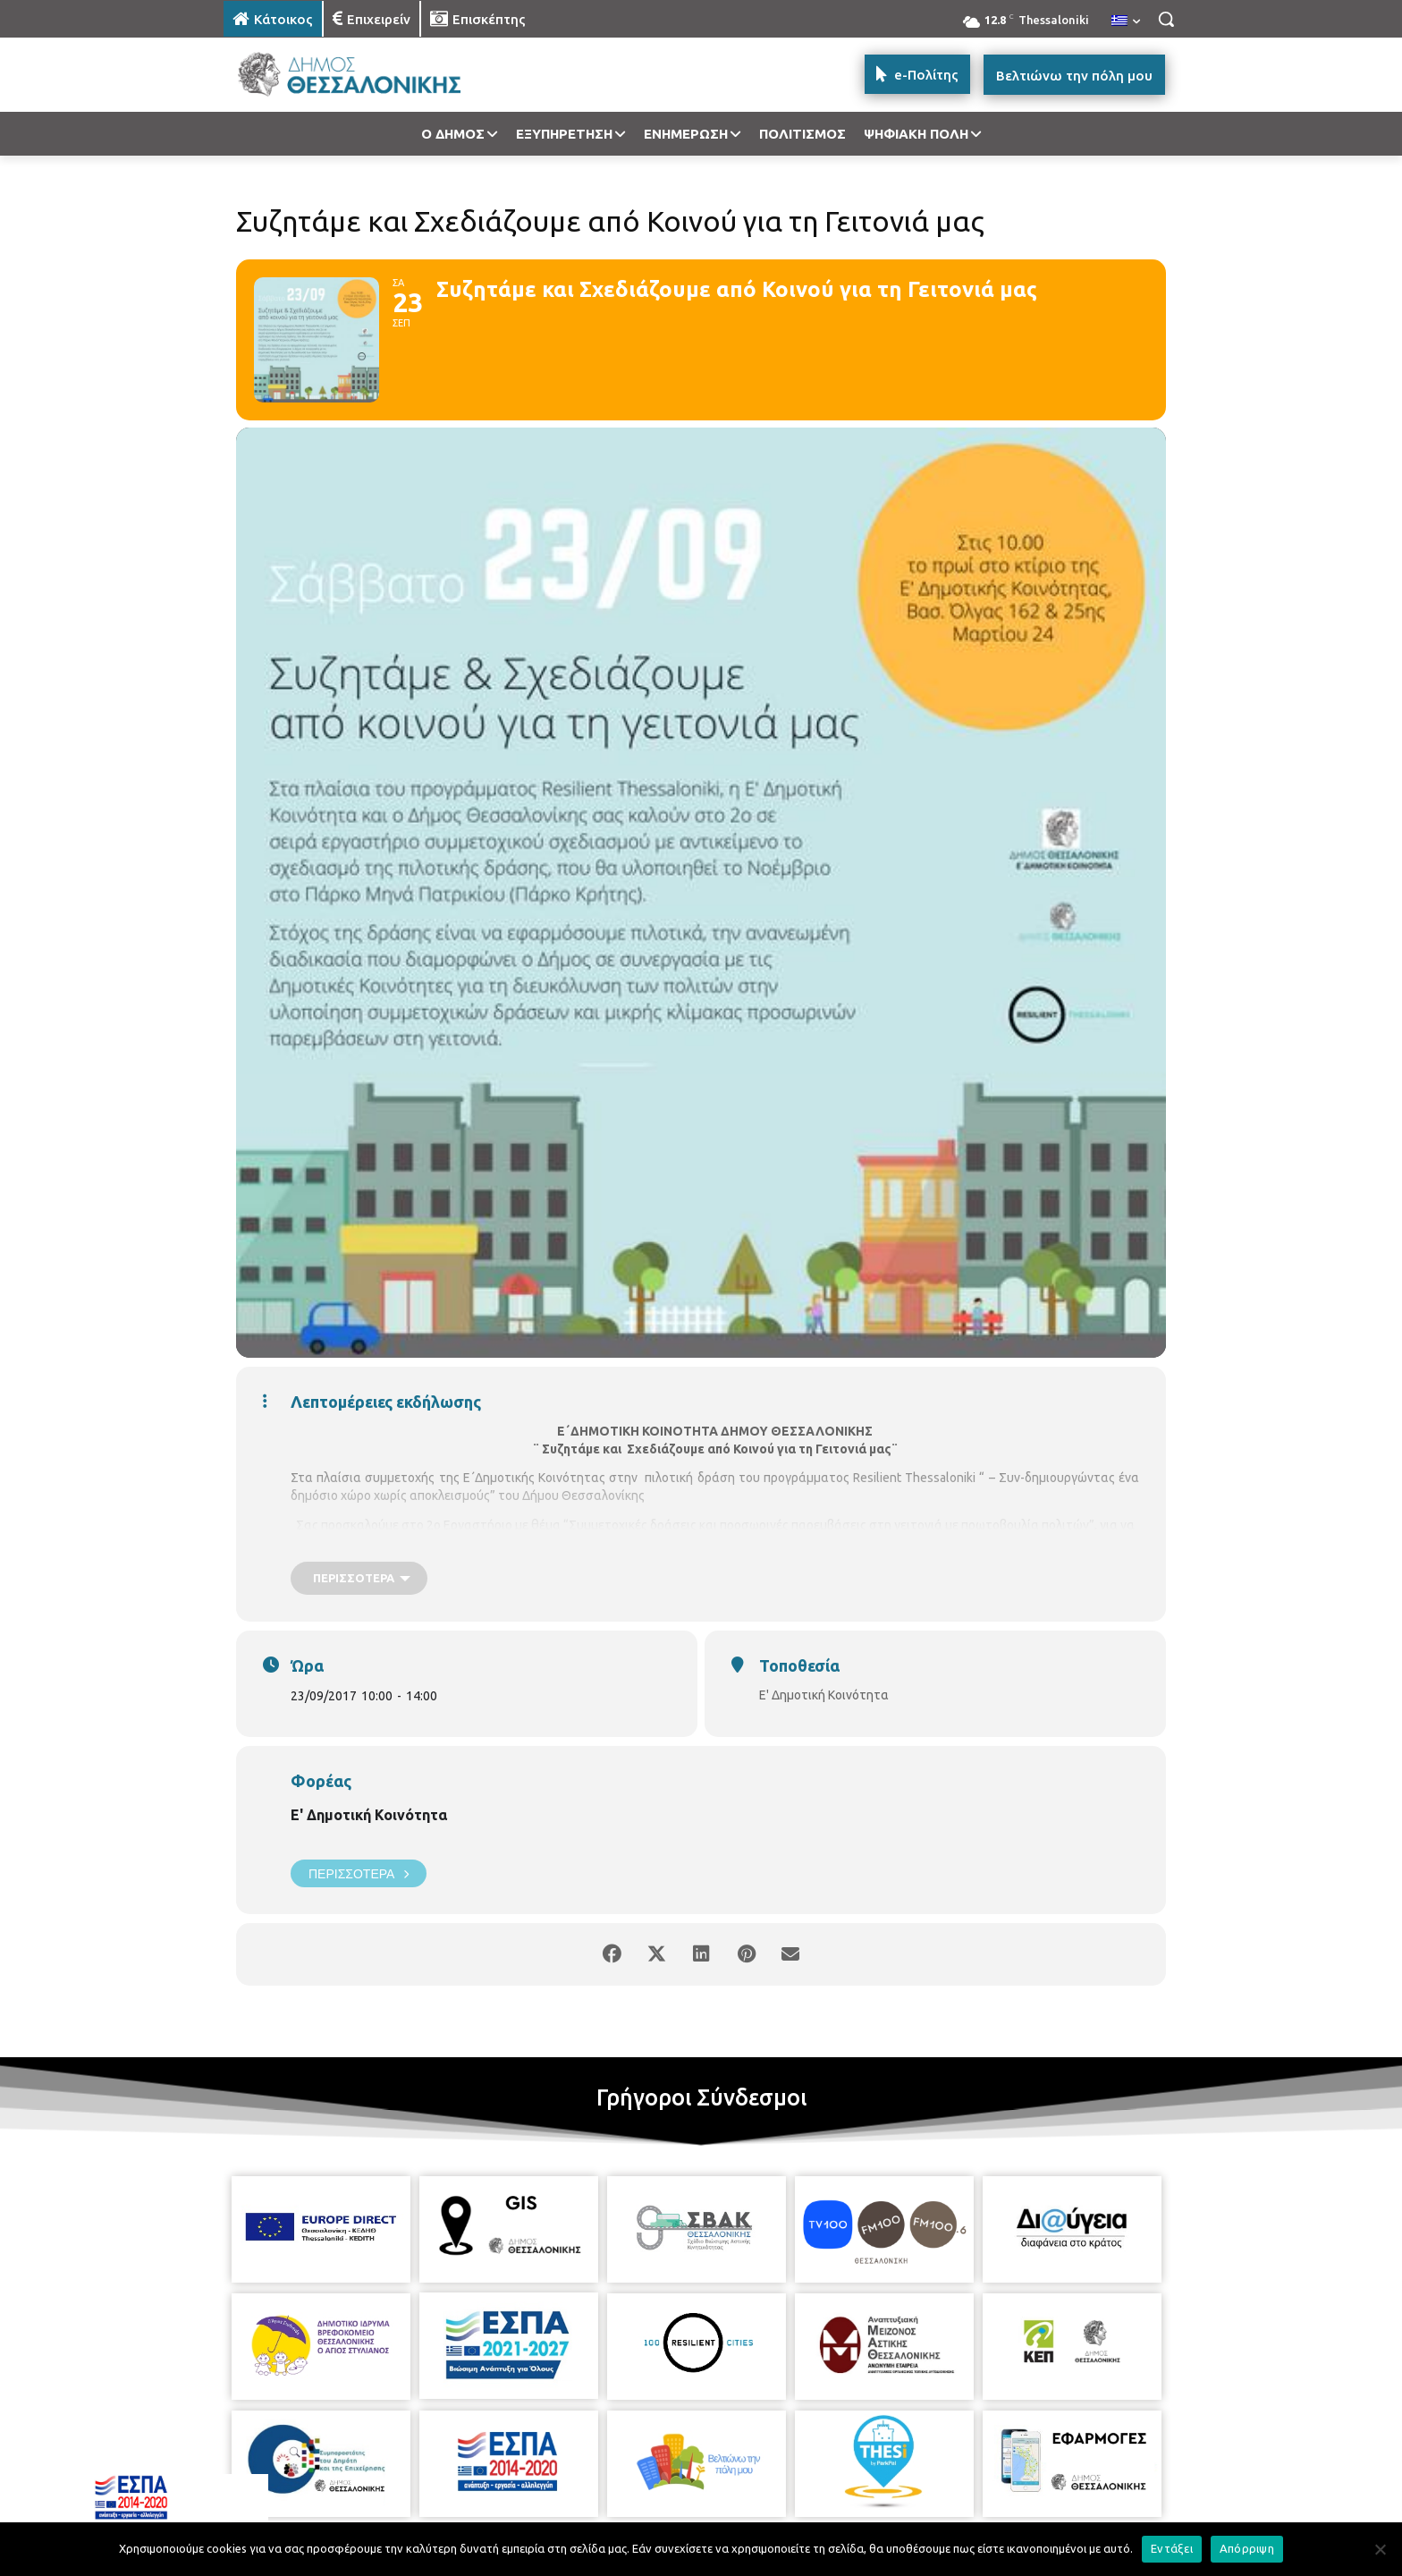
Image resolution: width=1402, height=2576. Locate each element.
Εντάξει (1172, 2548)
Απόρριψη (1247, 2548)
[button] (1165, 18)
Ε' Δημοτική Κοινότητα (369, 1815)
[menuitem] (1125, 21)
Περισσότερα (358, 1873)
